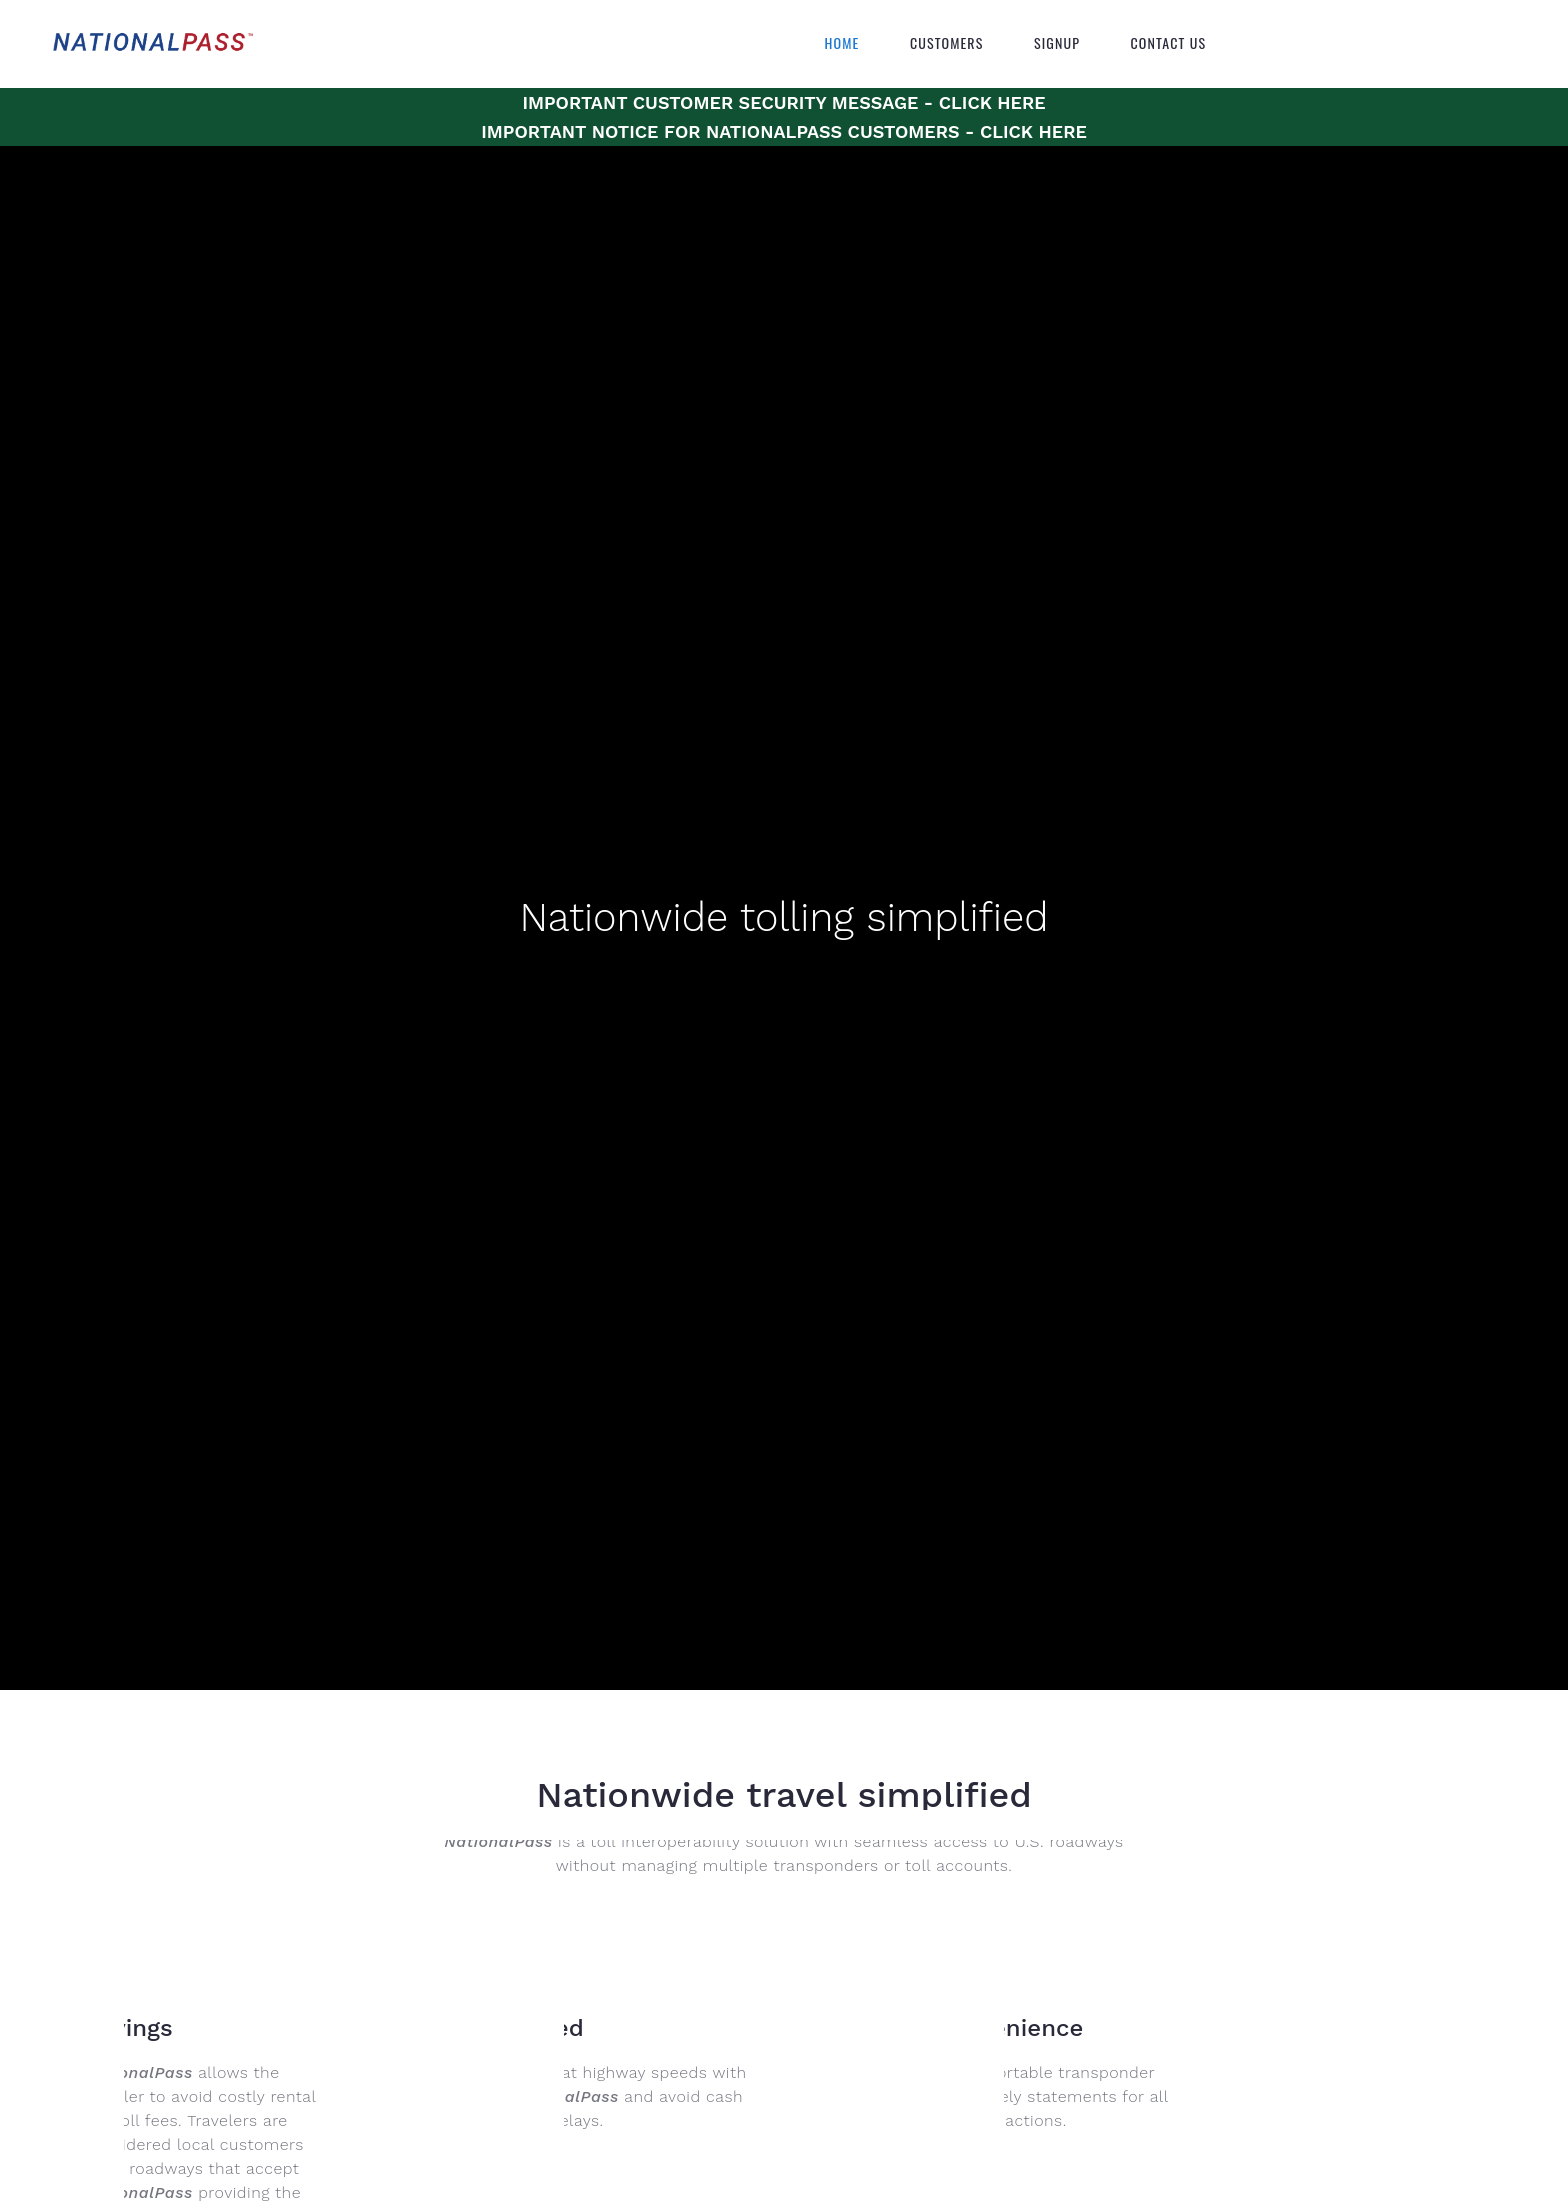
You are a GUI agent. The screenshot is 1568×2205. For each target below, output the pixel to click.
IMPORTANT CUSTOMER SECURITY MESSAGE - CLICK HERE (783, 102)
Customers (947, 43)
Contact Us (1169, 43)
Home (842, 43)
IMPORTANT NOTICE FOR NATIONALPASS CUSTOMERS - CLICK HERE (784, 131)
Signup (1057, 43)
